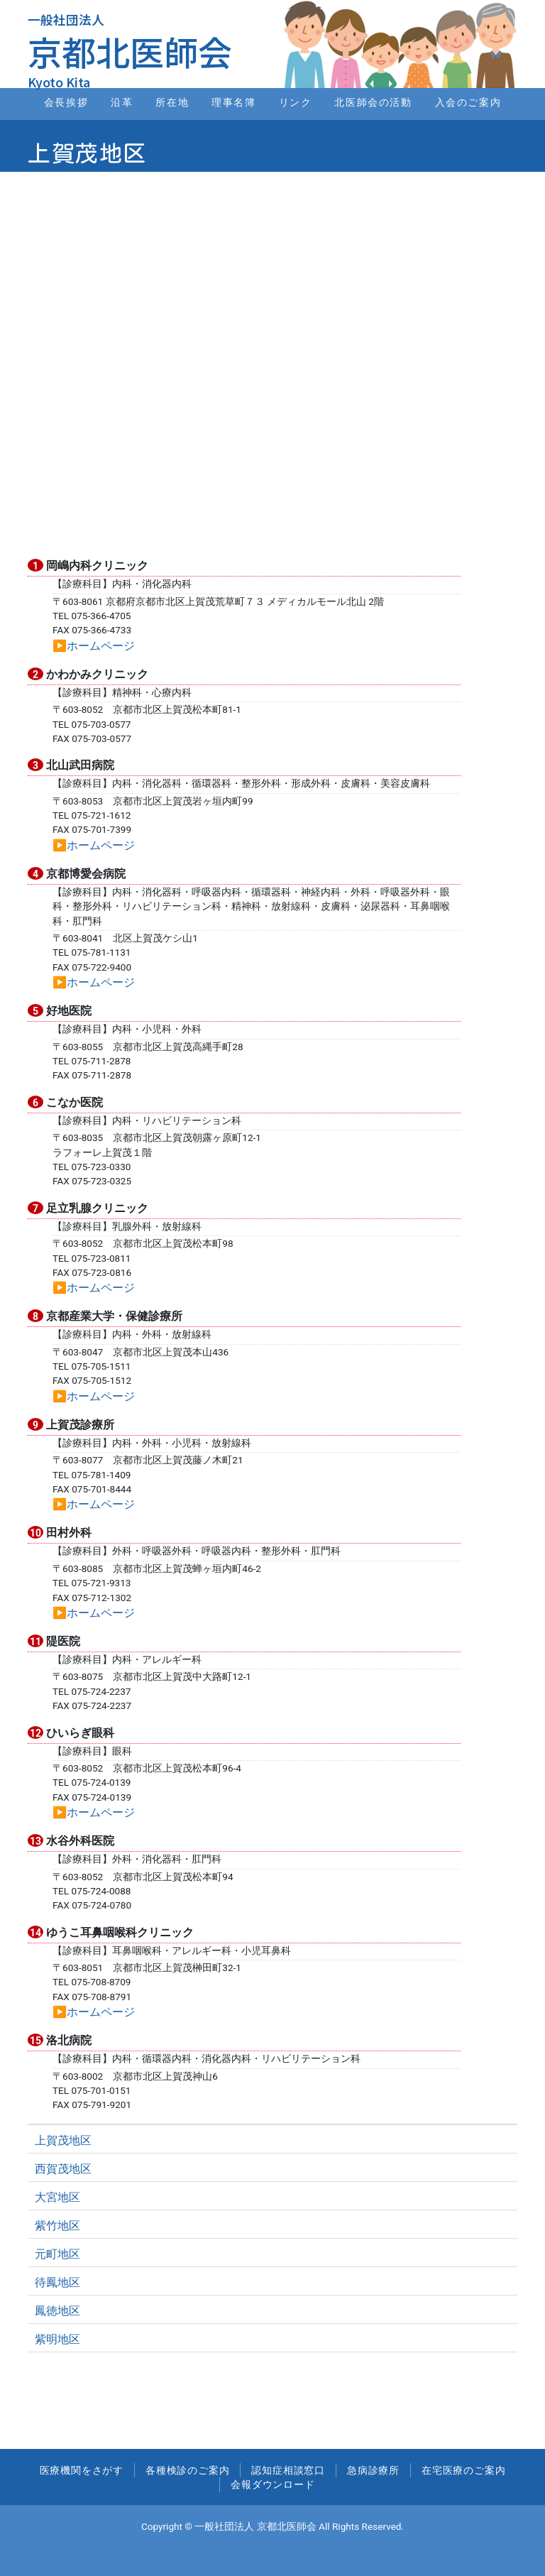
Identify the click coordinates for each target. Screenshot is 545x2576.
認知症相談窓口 (288, 2470)
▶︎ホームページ (94, 646)
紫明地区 (57, 2339)
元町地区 (57, 2254)
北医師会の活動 (373, 103)
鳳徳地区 (57, 2311)
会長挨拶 (66, 103)
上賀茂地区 (63, 2140)
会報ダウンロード (272, 2484)
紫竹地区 (57, 2225)
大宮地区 (57, 2197)
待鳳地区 (57, 2282)
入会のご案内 (468, 103)
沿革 (122, 103)
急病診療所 (373, 2470)
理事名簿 (233, 103)
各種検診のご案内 (187, 2470)
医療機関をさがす (81, 2470)
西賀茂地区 (63, 2169)
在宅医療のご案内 (463, 2470)
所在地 (172, 103)
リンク (295, 103)
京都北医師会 (130, 51)
